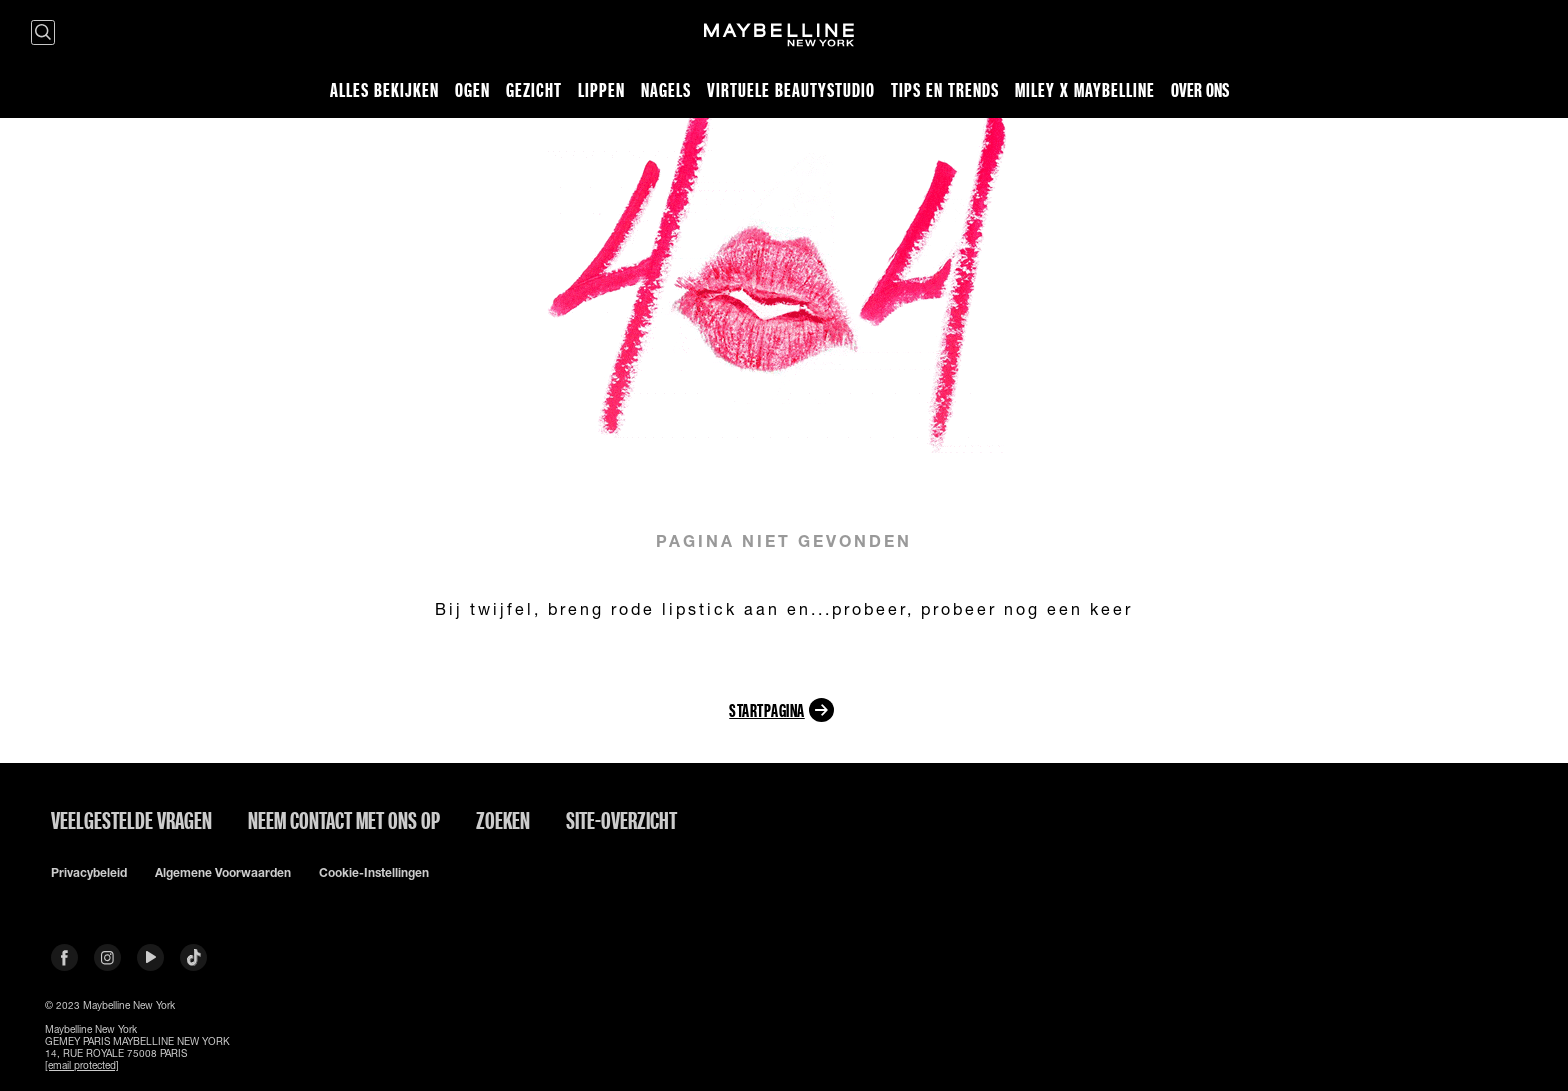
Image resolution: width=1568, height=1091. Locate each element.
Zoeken (503, 820)
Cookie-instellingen (374, 873)
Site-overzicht (621, 820)
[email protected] (82, 1065)
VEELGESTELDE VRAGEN (131, 820)
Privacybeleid (89, 873)
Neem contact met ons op (344, 820)
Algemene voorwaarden (223, 873)
